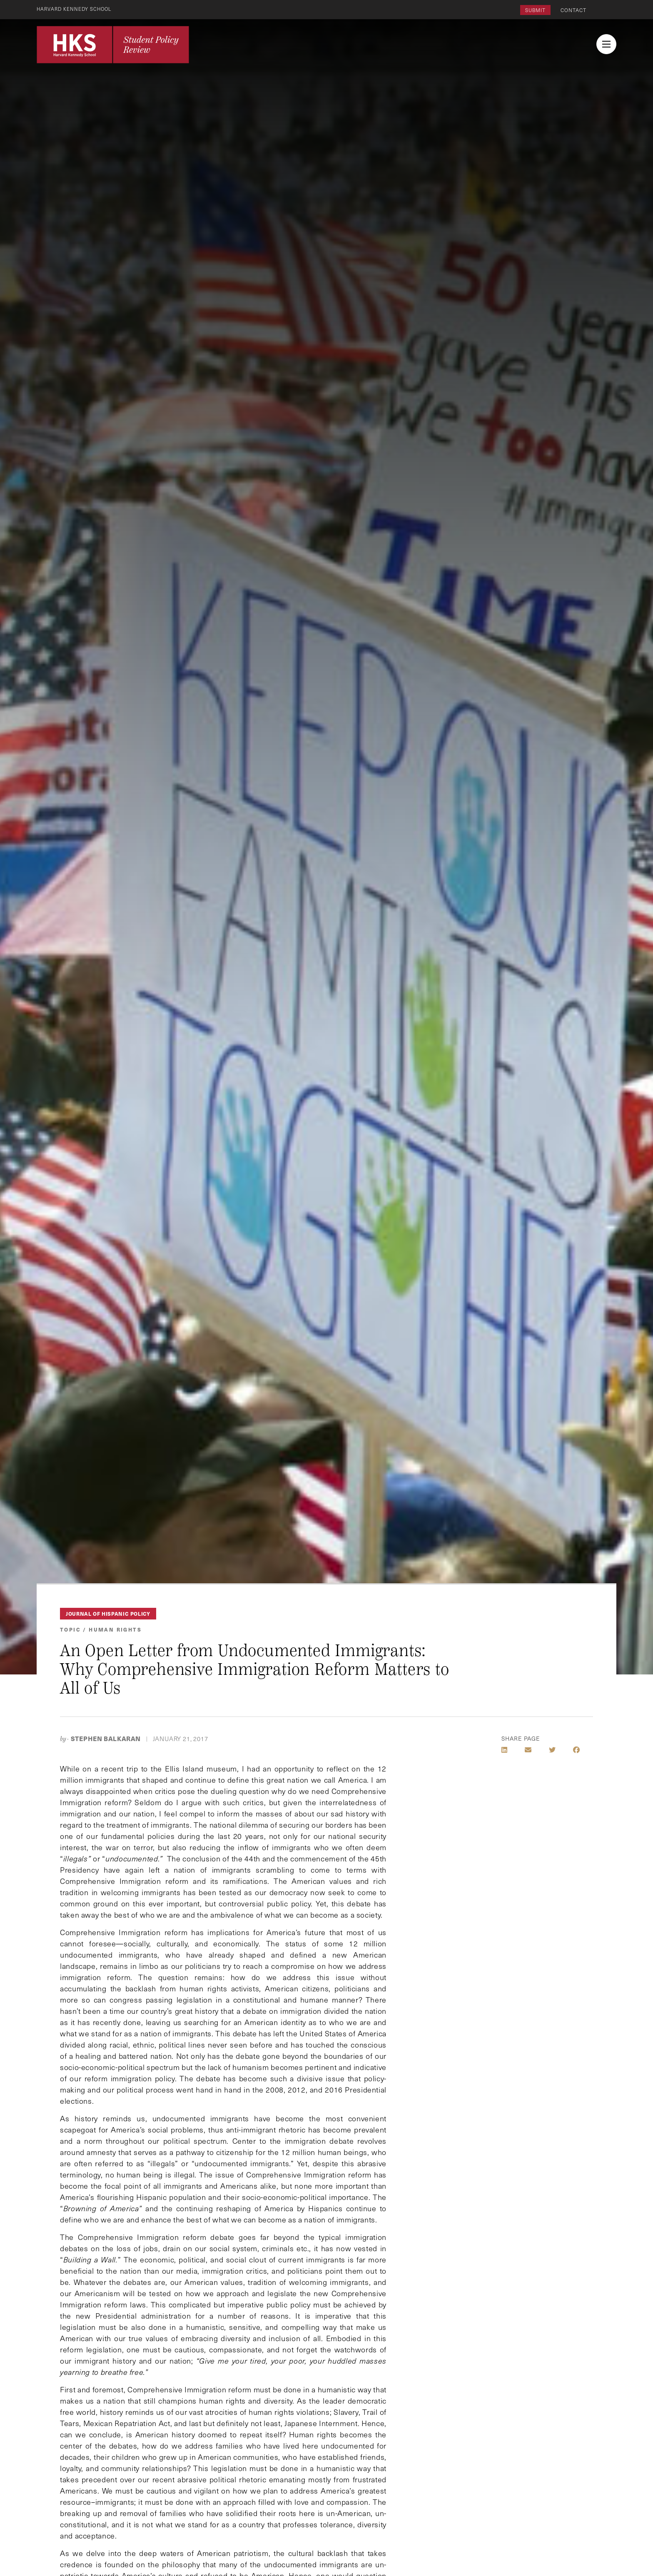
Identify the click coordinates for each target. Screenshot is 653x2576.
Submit (535, 10)
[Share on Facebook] (576, 1750)
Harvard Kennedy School (76, 8)
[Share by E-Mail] (528, 1750)
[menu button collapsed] (606, 44)
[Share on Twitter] (552, 1750)
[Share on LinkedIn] (504, 1750)
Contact (573, 10)
